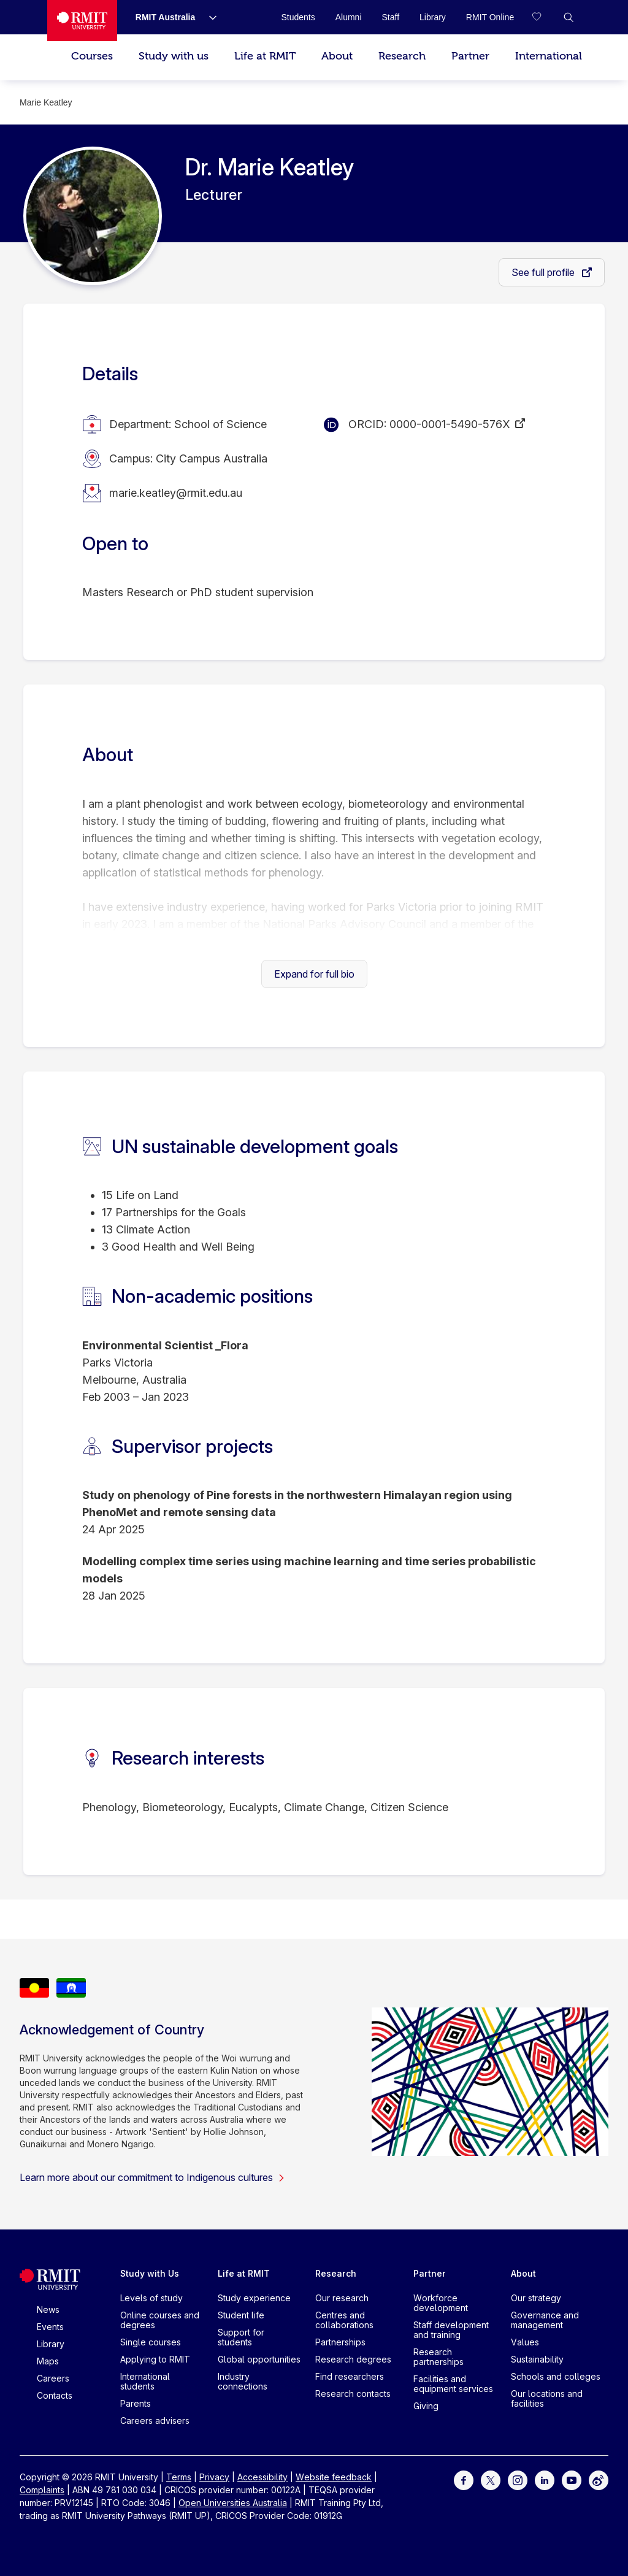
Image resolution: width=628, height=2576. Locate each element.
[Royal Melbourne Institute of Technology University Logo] (82, 20)
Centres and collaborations (344, 2320)
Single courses (150, 2342)
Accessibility (262, 2477)
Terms (178, 2477)
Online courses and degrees (159, 2320)
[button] (568, 17)
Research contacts (353, 2393)
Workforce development (440, 2303)
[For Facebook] (463, 2479)
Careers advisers (155, 2420)
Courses (92, 56)
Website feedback (334, 2477)
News (48, 2309)
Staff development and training (451, 2330)
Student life (241, 2315)
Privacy (214, 2477)
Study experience (254, 2298)
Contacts (54, 2395)
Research (402, 56)
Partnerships (340, 2342)
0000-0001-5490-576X (449, 424)
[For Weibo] (598, 2479)
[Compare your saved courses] (544, 17)
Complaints (42, 2490)
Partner (470, 56)
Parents (135, 2403)
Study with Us (149, 2273)
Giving (425, 2406)
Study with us (174, 56)
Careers (53, 2378)
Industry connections (242, 2381)
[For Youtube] (571, 2479)
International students (145, 2381)
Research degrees (353, 2359)
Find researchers (349, 2376)
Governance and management (545, 2320)
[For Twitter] (490, 2479)
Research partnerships (438, 2357)
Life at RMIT (265, 56)
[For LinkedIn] (544, 2479)
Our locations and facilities (547, 2398)
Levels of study (151, 2298)
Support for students (241, 2337)
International (548, 56)
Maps (48, 2361)
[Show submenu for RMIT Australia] (207, 17)
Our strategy (536, 2298)
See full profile (544, 272)
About (337, 56)
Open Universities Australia (232, 2502)
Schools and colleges (555, 2376)
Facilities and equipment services (453, 2384)
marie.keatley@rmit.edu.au (175, 492)
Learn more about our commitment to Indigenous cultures (152, 2177)
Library (50, 2344)
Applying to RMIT (155, 2359)
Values (525, 2342)
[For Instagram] (517, 2479)
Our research (342, 2298)
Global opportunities (259, 2359)
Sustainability (537, 2359)
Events (50, 2326)
